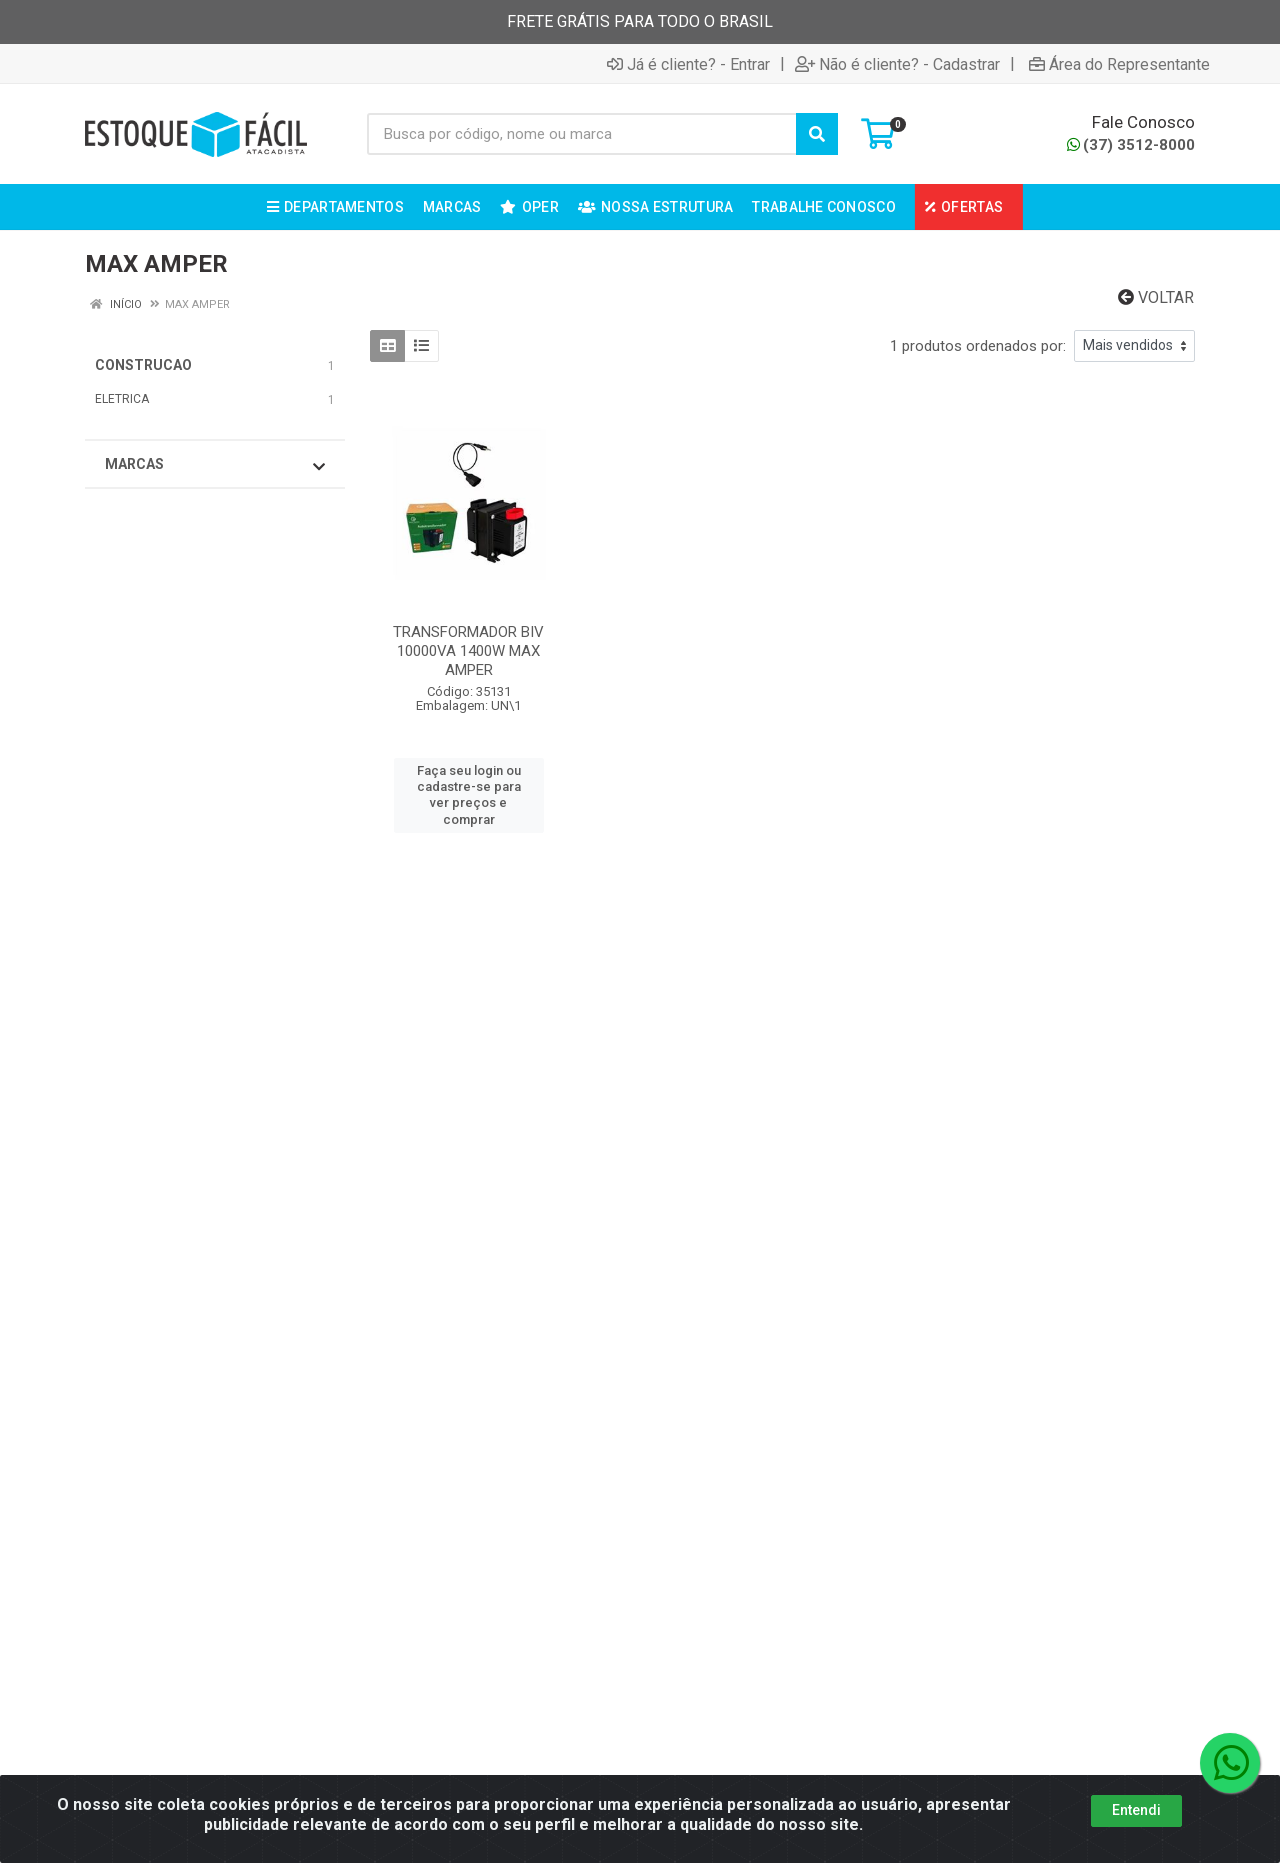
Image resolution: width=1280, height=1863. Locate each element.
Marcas (215, 465)
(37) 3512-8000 (1131, 145)
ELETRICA (122, 399)
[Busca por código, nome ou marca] (582, 134)
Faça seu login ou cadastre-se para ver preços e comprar (469, 795)
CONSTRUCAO (143, 365)
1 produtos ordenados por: (978, 346)
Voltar (1156, 297)
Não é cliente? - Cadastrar (897, 64)
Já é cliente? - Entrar (688, 64)
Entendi (1136, 1810)
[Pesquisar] (817, 134)
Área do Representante (1119, 64)
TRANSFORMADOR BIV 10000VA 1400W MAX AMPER (468, 651)
